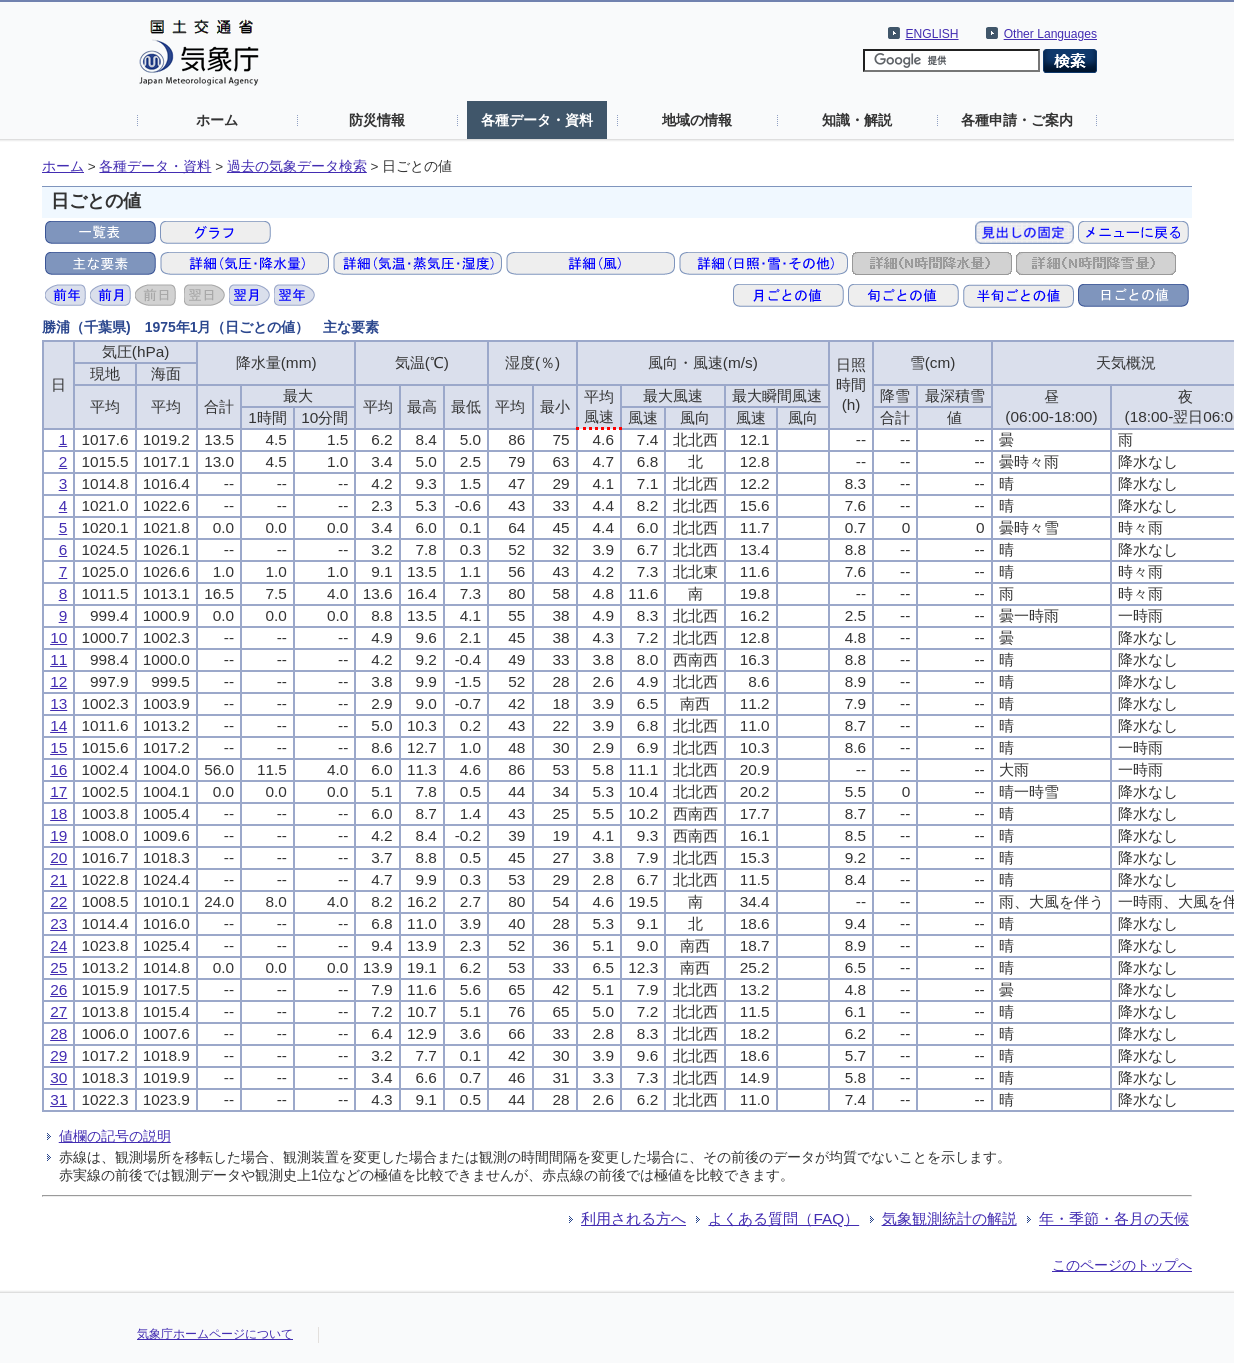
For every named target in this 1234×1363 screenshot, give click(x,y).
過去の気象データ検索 (297, 166)
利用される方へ (633, 1218)
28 (58, 1033)
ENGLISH (932, 34)
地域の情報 (697, 120)
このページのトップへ (1122, 1265)
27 (58, 1011)
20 (58, 857)
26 (58, 989)
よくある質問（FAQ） (783, 1218)
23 (58, 923)
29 (58, 1055)
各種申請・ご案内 (1017, 120)
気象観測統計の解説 (949, 1218)
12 (58, 681)
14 (58, 725)
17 (58, 791)
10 (58, 637)
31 (58, 1099)
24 (58, 945)
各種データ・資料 (537, 120)
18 (58, 813)
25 (58, 967)
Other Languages (1050, 34)
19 (58, 835)
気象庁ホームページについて (215, 1334)
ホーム (217, 120)
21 (58, 879)
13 (58, 703)
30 (58, 1077)
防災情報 (377, 120)
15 (58, 747)
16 (58, 769)
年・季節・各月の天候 (1114, 1218)
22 (58, 901)
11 (58, 659)
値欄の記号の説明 (115, 1136)
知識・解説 (857, 120)
